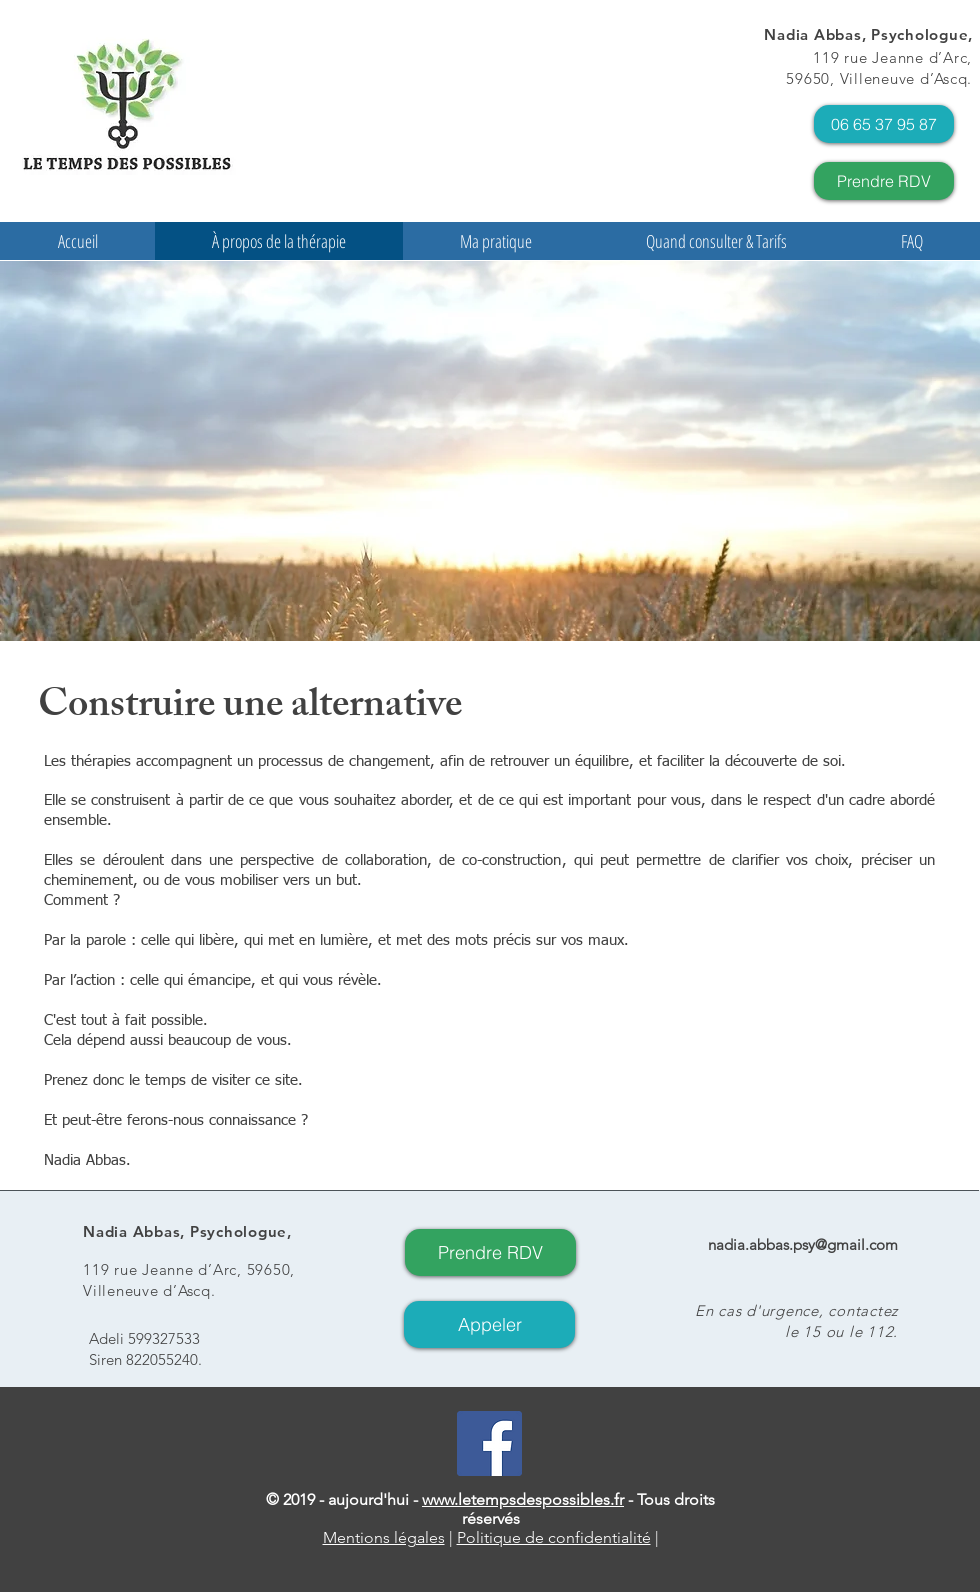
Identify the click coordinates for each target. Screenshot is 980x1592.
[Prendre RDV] (884, 181)
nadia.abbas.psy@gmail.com (803, 1244)
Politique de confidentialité (554, 1537)
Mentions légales (384, 1537)
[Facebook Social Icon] (489, 1443)
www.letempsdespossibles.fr (523, 1499)
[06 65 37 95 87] (884, 124)
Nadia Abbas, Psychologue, (868, 34)
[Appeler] (489, 1324)
